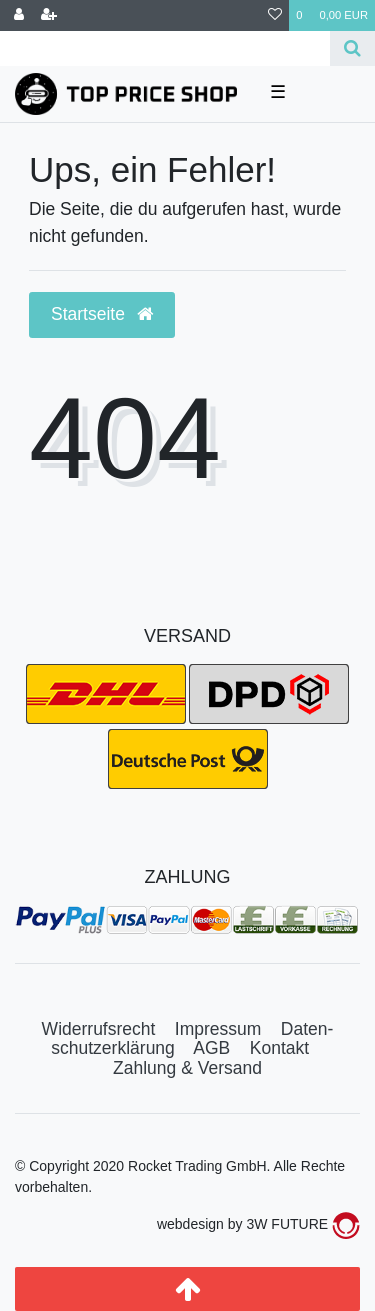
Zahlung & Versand (187, 1068)
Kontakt (279, 1048)
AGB (211, 1048)
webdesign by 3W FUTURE (258, 1224)
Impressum (218, 1029)
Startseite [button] (102, 314)
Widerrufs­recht (99, 1029)
